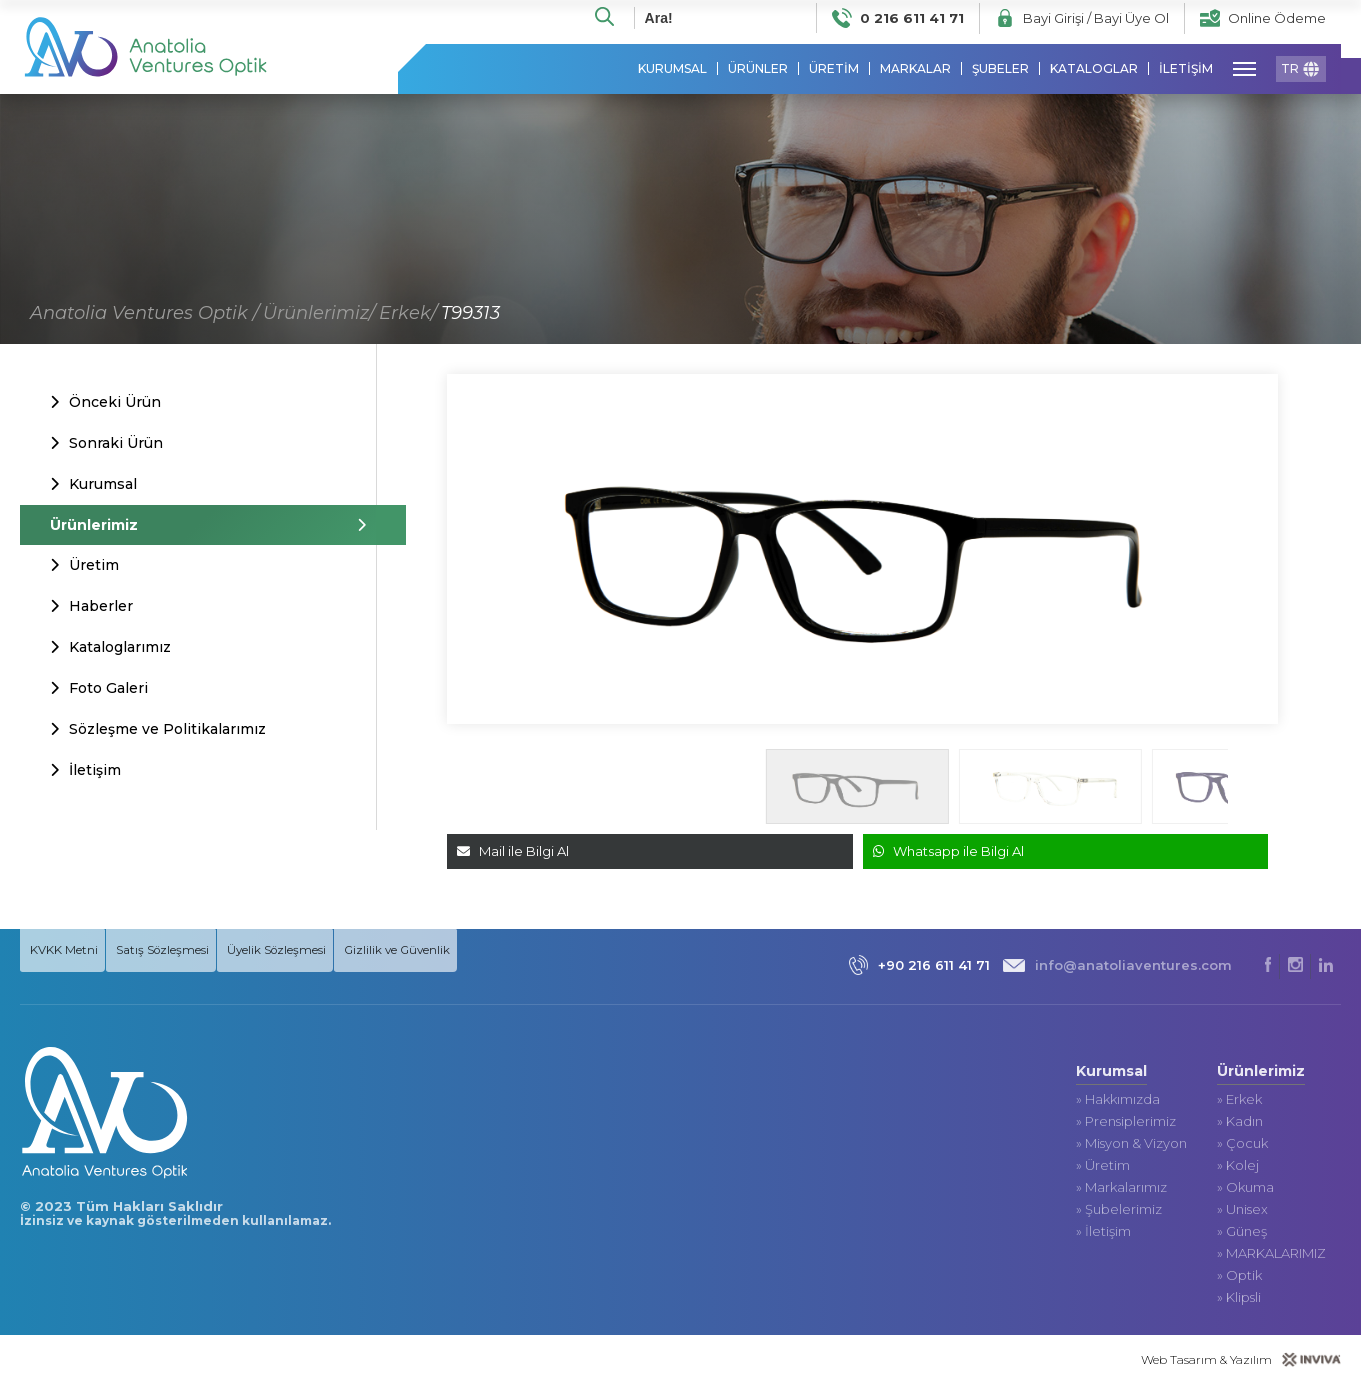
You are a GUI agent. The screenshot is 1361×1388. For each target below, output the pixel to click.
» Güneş (1242, 1234)
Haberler (91, 607)
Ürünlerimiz (197, 526)
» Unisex (1242, 1212)
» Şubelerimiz (1119, 1212)
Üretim (84, 566)
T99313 (470, 314)
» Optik (1239, 1278)
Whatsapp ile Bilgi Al (948, 852)
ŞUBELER (1000, 70)
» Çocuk (1242, 1146)
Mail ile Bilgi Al (513, 852)
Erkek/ (408, 314)
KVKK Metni (65, 951)
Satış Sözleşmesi (175, 951)
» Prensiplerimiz (1126, 1124)
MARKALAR (915, 70)
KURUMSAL (672, 70)
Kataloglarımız (110, 649)
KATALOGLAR (1094, 70)
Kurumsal (93, 485)
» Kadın (1240, 1124)
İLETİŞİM (1186, 70)
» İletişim (1103, 1234)
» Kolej (1238, 1168)
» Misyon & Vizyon (1131, 1146)
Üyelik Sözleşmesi (302, 951)
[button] (1264, 791)
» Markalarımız (1121, 1190)
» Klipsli (1239, 1300)
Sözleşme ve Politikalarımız (158, 731)
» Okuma (1245, 1190)
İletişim (85, 772)
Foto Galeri (99, 690)
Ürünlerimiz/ (319, 314)
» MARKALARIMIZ (1271, 1256)
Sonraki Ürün (106, 444)
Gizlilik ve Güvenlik (428, 951)
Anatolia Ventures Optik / (144, 314)
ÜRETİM (834, 70)
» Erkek (1239, 1102)
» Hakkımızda (1118, 1102)
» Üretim (1103, 1168)
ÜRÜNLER (758, 70)
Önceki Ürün (105, 403)
